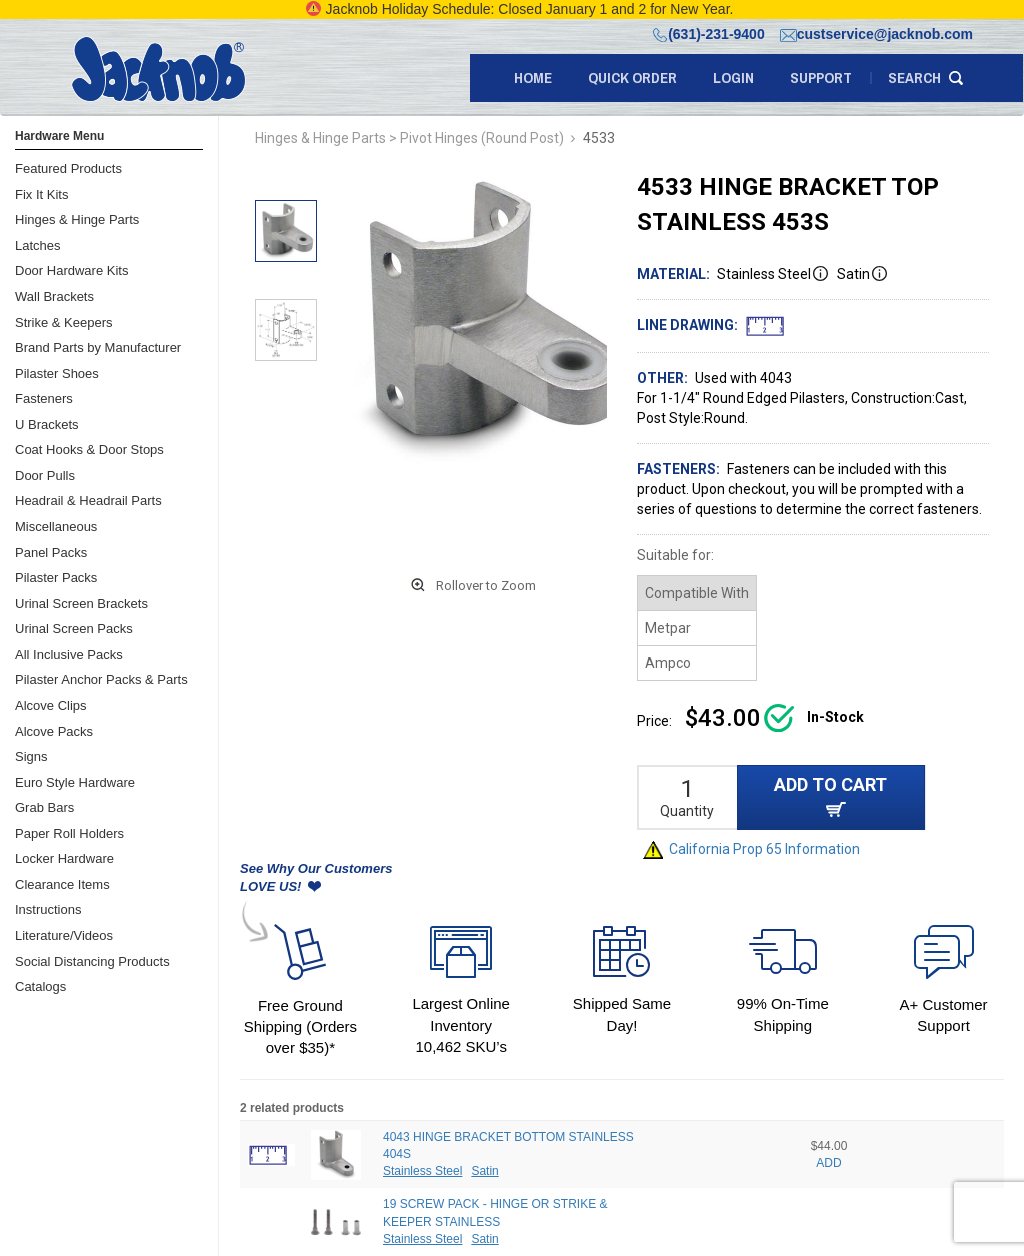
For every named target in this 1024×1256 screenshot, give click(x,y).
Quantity (687, 811)
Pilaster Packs (56, 577)
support (821, 77)
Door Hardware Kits (71, 270)
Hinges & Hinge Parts (77, 219)
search (914, 77)
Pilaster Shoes (57, 373)
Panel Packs (51, 552)
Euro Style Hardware (75, 782)
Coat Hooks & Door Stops (89, 449)
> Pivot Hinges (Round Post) (476, 138)
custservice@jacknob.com (876, 34)
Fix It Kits (41, 194)
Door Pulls (45, 475)
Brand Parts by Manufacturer (98, 347)
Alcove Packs (54, 731)
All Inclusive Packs (69, 654)
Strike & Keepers (64, 322)
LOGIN (733, 77)
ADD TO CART (830, 795)
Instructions (48, 909)
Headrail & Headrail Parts (88, 500)
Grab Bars (44, 807)
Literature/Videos (64, 935)
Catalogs (40, 986)
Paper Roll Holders (69, 833)
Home (533, 77)
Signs (31, 756)
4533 (599, 138)
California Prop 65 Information (751, 849)
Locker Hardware (64, 858)
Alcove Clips (51, 705)
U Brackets (47, 424)
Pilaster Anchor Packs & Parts (101, 679)
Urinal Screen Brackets (81, 603)
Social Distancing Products (92, 961)
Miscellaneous (56, 526)
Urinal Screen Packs (74, 628)
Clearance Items (62, 884)
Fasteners (44, 398)
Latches (38, 245)
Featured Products (68, 168)
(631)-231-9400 (709, 34)
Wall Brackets (54, 296)
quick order (632, 77)
